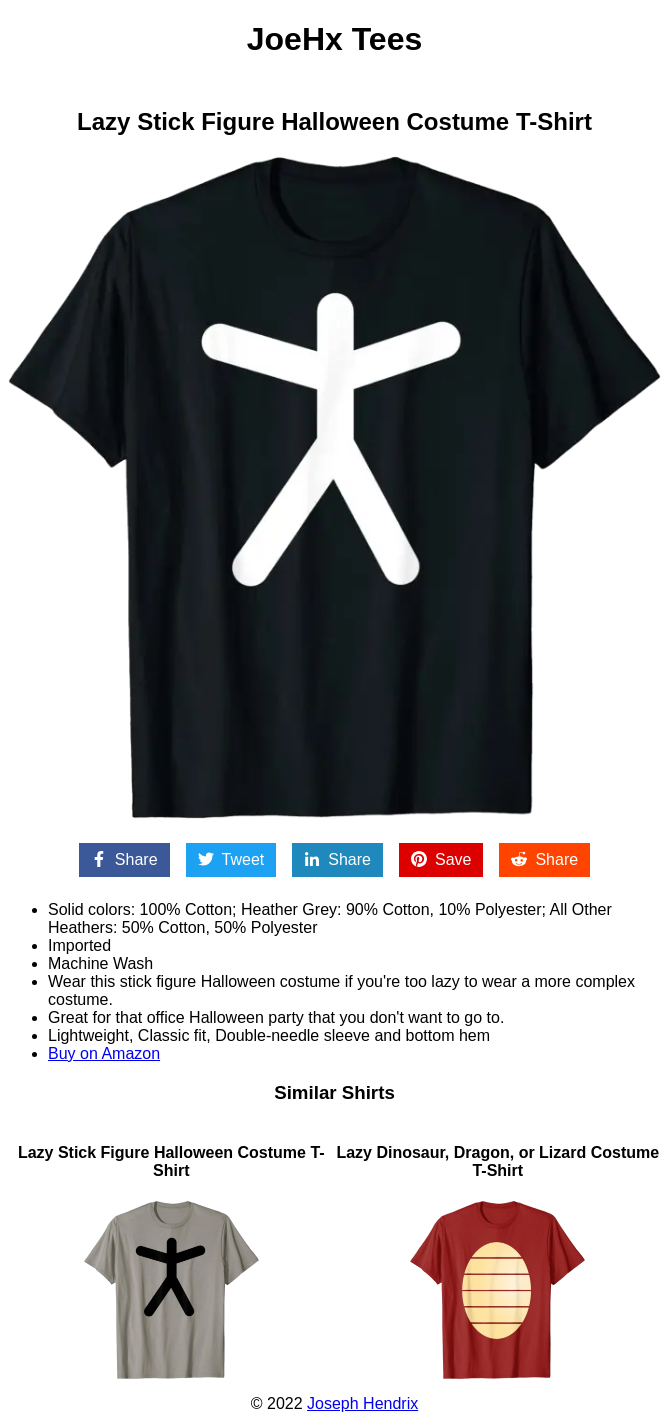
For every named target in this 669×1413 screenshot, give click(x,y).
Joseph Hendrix (362, 1403)
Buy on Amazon (104, 1053)
